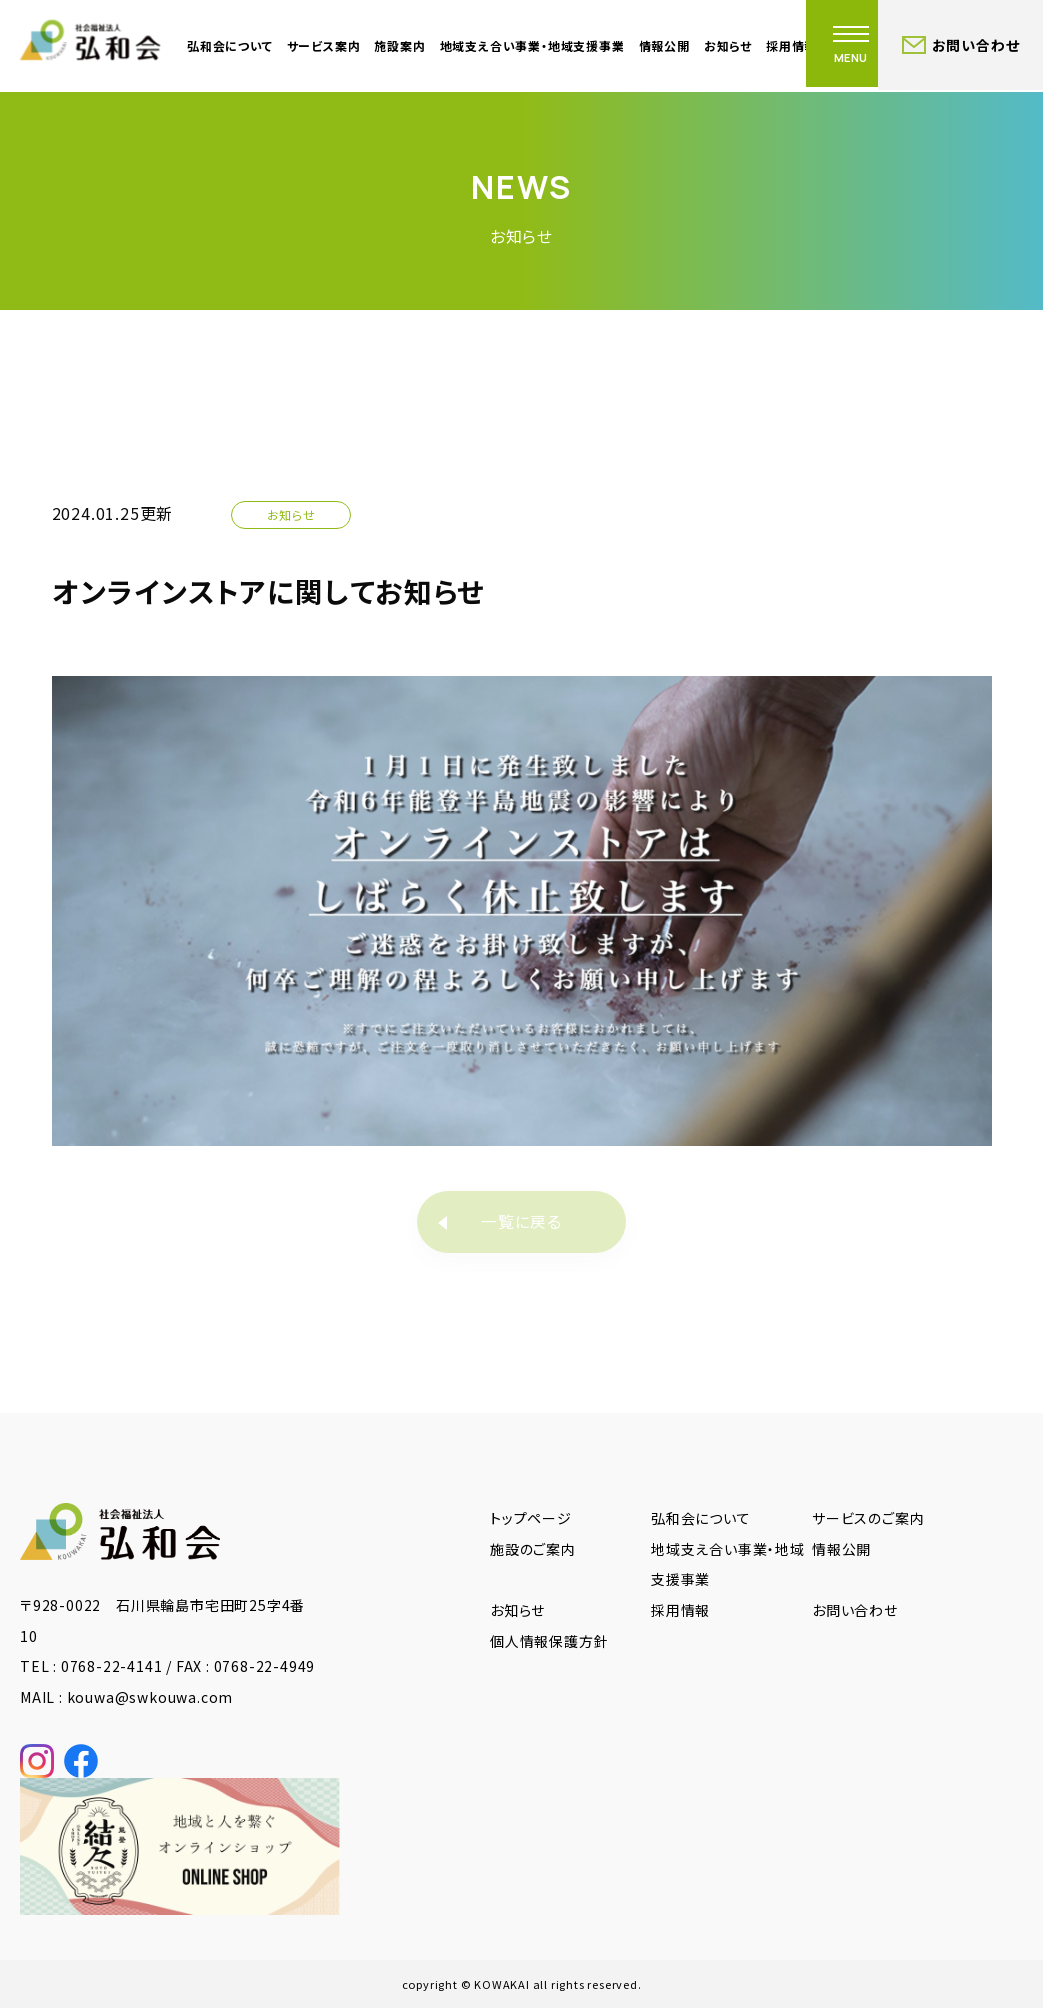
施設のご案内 (533, 1549)
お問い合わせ (855, 1611)
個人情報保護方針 (549, 1642)
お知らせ (728, 45)
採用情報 (680, 1611)
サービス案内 (324, 45)
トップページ (531, 1519)
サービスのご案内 (868, 1519)
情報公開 (664, 45)
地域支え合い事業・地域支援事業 (532, 45)
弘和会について (230, 45)
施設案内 (399, 45)
